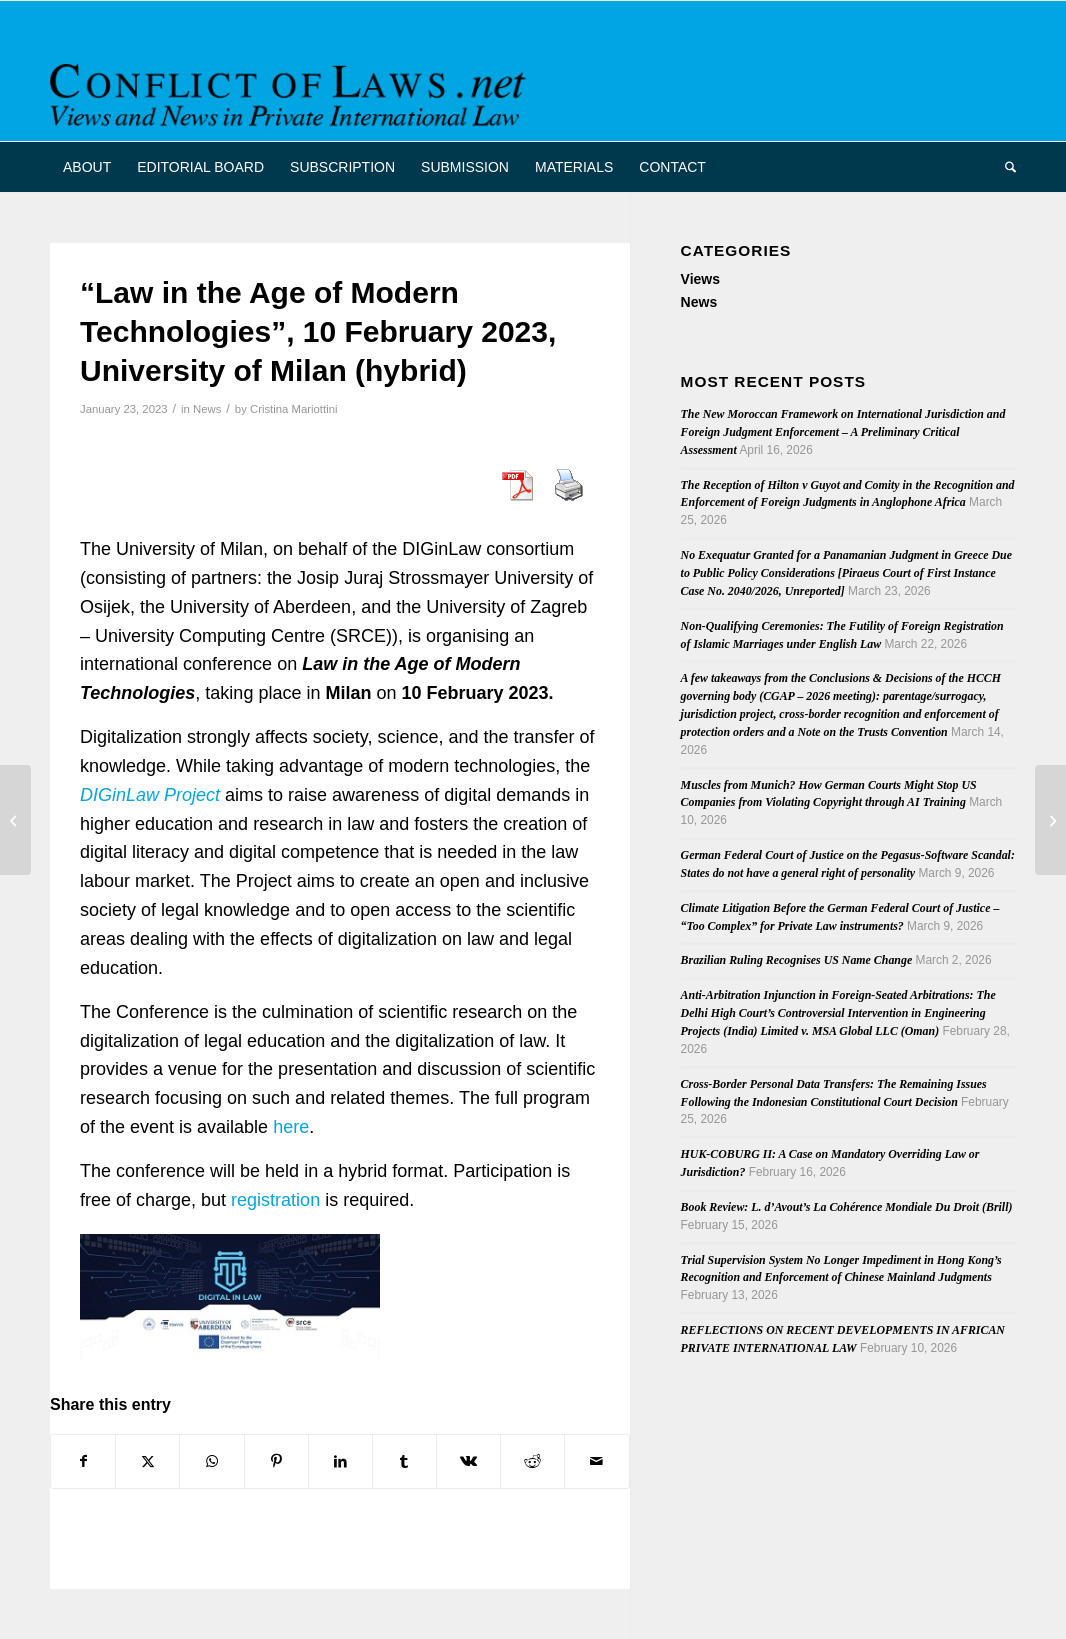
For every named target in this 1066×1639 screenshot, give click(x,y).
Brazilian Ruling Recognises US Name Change (797, 960)
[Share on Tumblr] (404, 1461)
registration (275, 1200)
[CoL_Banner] (291, 88)
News (207, 409)
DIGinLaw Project (150, 795)
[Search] (1004, 167)
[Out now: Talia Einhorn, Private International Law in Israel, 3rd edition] (1050, 820)
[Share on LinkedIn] (340, 1461)
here (291, 1127)
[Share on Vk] (468, 1461)
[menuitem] (87, 167)
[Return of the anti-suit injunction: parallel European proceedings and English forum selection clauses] (15, 820)
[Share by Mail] (596, 1461)
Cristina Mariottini (294, 409)
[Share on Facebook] (83, 1461)
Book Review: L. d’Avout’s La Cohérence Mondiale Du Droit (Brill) (847, 1207)
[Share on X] (147, 1461)
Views (700, 279)
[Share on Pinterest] (276, 1461)
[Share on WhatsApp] (211, 1461)
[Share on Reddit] (532, 1461)
